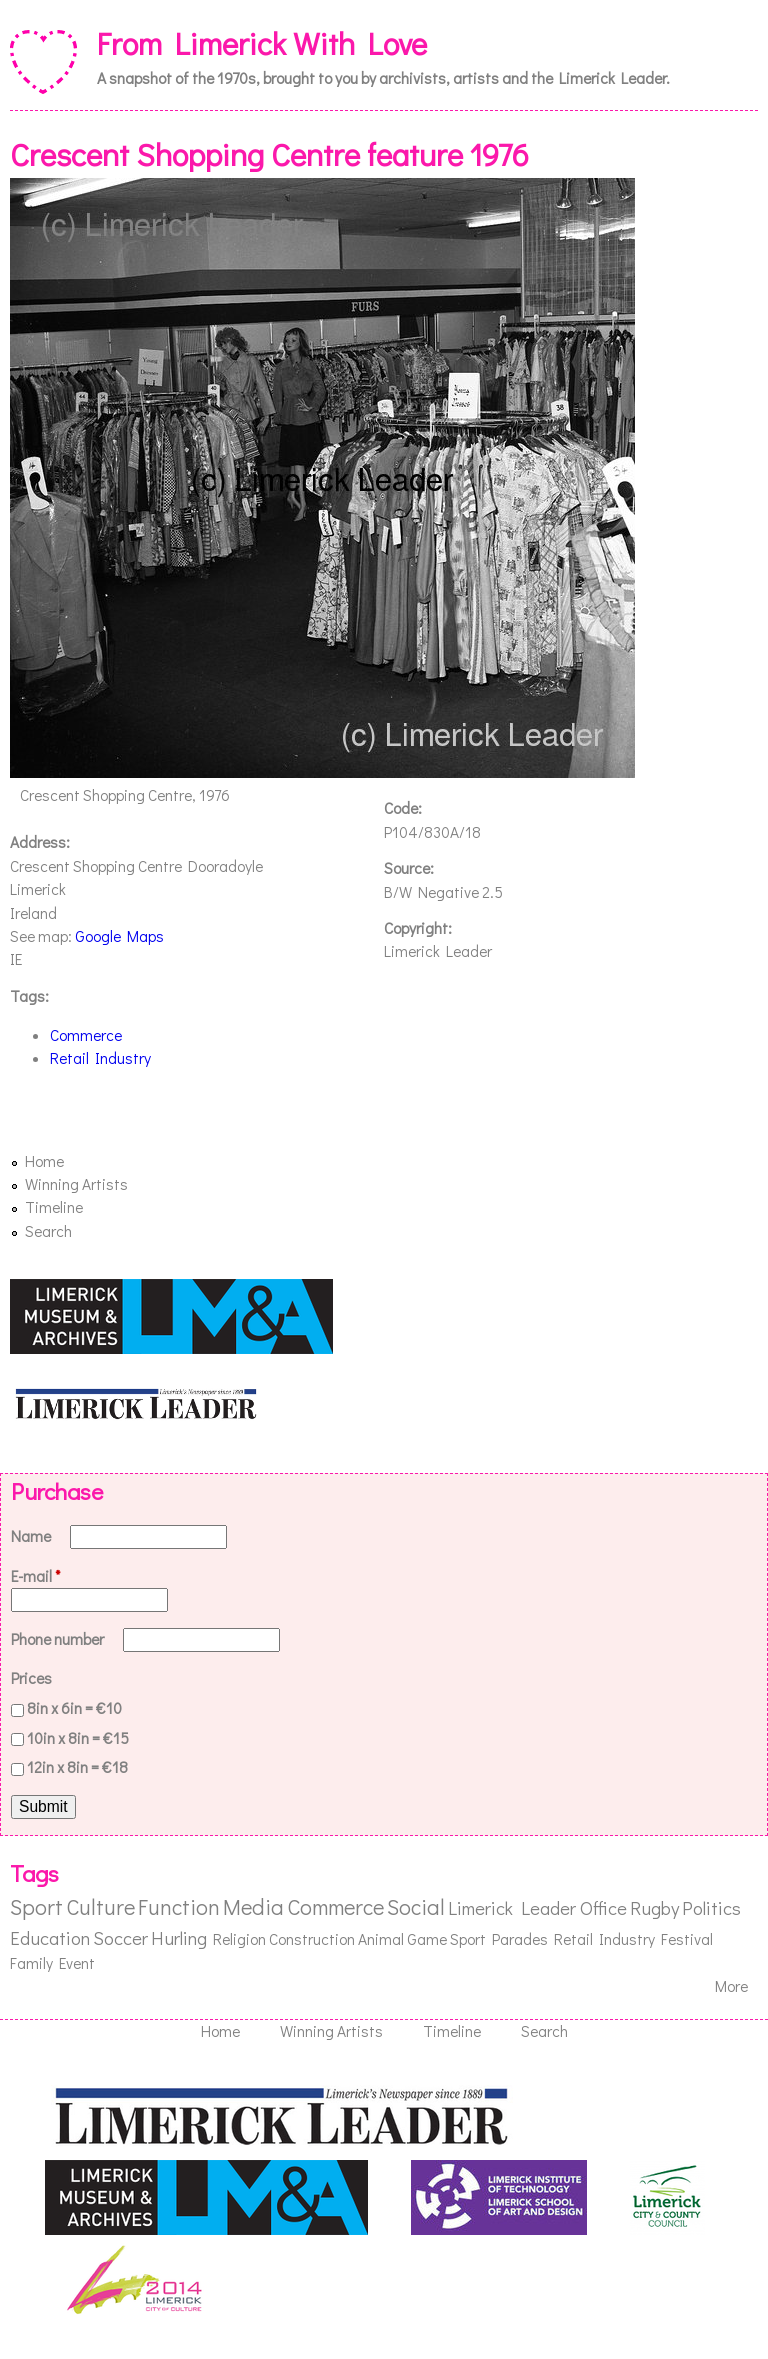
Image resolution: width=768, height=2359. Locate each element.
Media (253, 1906)
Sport (36, 1906)
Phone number (59, 1639)
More (731, 1986)
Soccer (120, 1937)
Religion (239, 1939)
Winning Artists (76, 1184)
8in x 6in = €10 (74, 1708)
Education (50, 1937)
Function (179, 1906)
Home (44, 1161)
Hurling (179, 1937)
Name (32, 1536)
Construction (312, 1939)
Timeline (54, 1207)
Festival (687, 1939)
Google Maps (119, 936)
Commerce (86, 1035)
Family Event (52, 1963)
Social (416, 1906)
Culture (100, 1906)
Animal (381, 1939)
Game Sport (446, 1939)
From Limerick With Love (262, 42)
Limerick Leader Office (537, 1907)
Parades (520, 1939)
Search (48, 1231)
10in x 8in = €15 (78, 1738)
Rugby (654, 1907)
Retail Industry (100, 1058)
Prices (31, 1678)
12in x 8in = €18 (77, 1767)
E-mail (36, 1576)
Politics (711, 1907)
